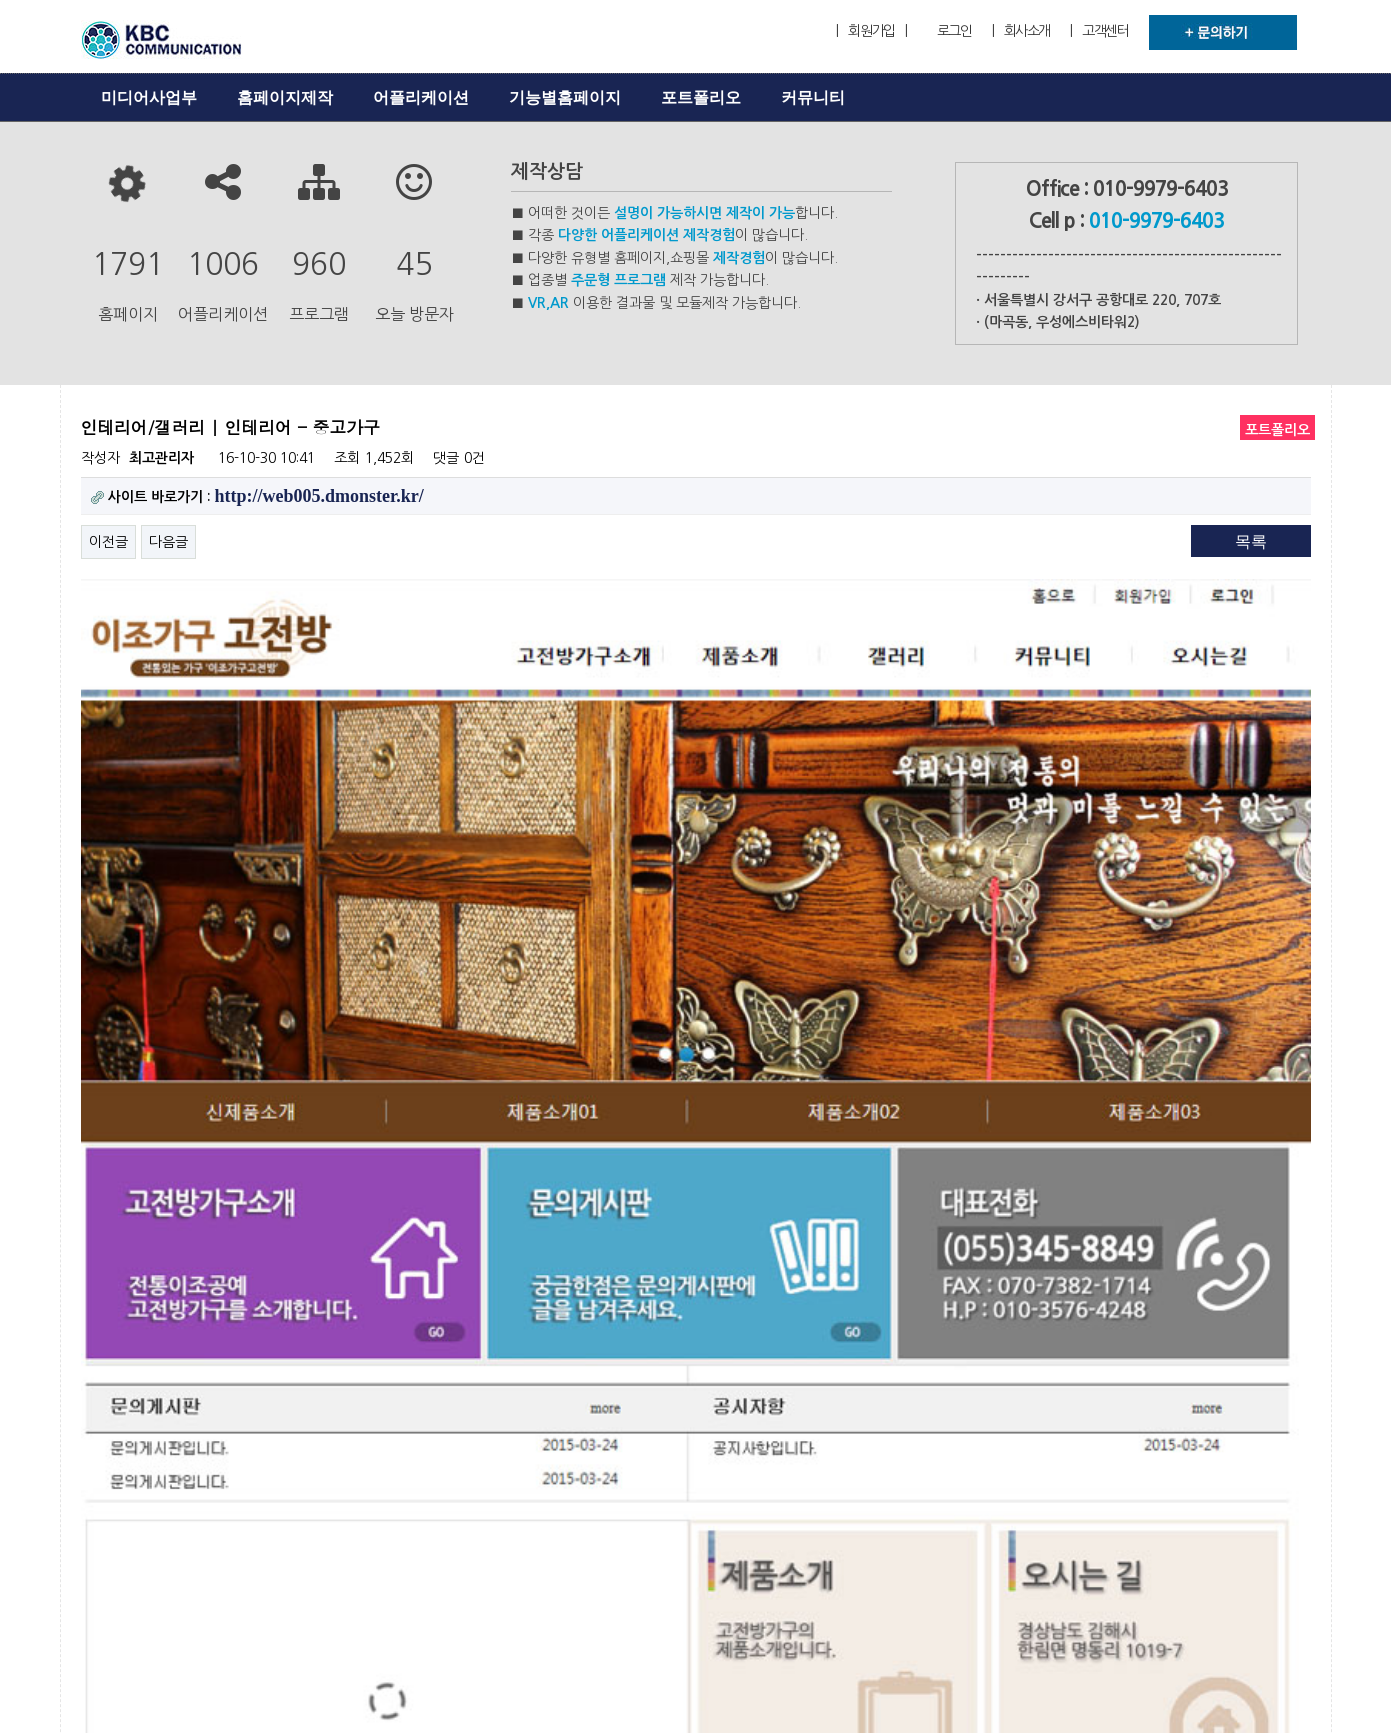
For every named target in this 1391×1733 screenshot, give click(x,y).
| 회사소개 (1021, 31)
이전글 (108, 542)
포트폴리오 (701, 97)
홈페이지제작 (285, 97)
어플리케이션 (421, 97)
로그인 (954, 31)
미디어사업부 (149, 97)
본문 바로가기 (0, 0)
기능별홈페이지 (565, 97)
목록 (1251, 541)
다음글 (168, 542)
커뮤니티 (813, 97)
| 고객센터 (1099, 31)
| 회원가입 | (871, 31)
